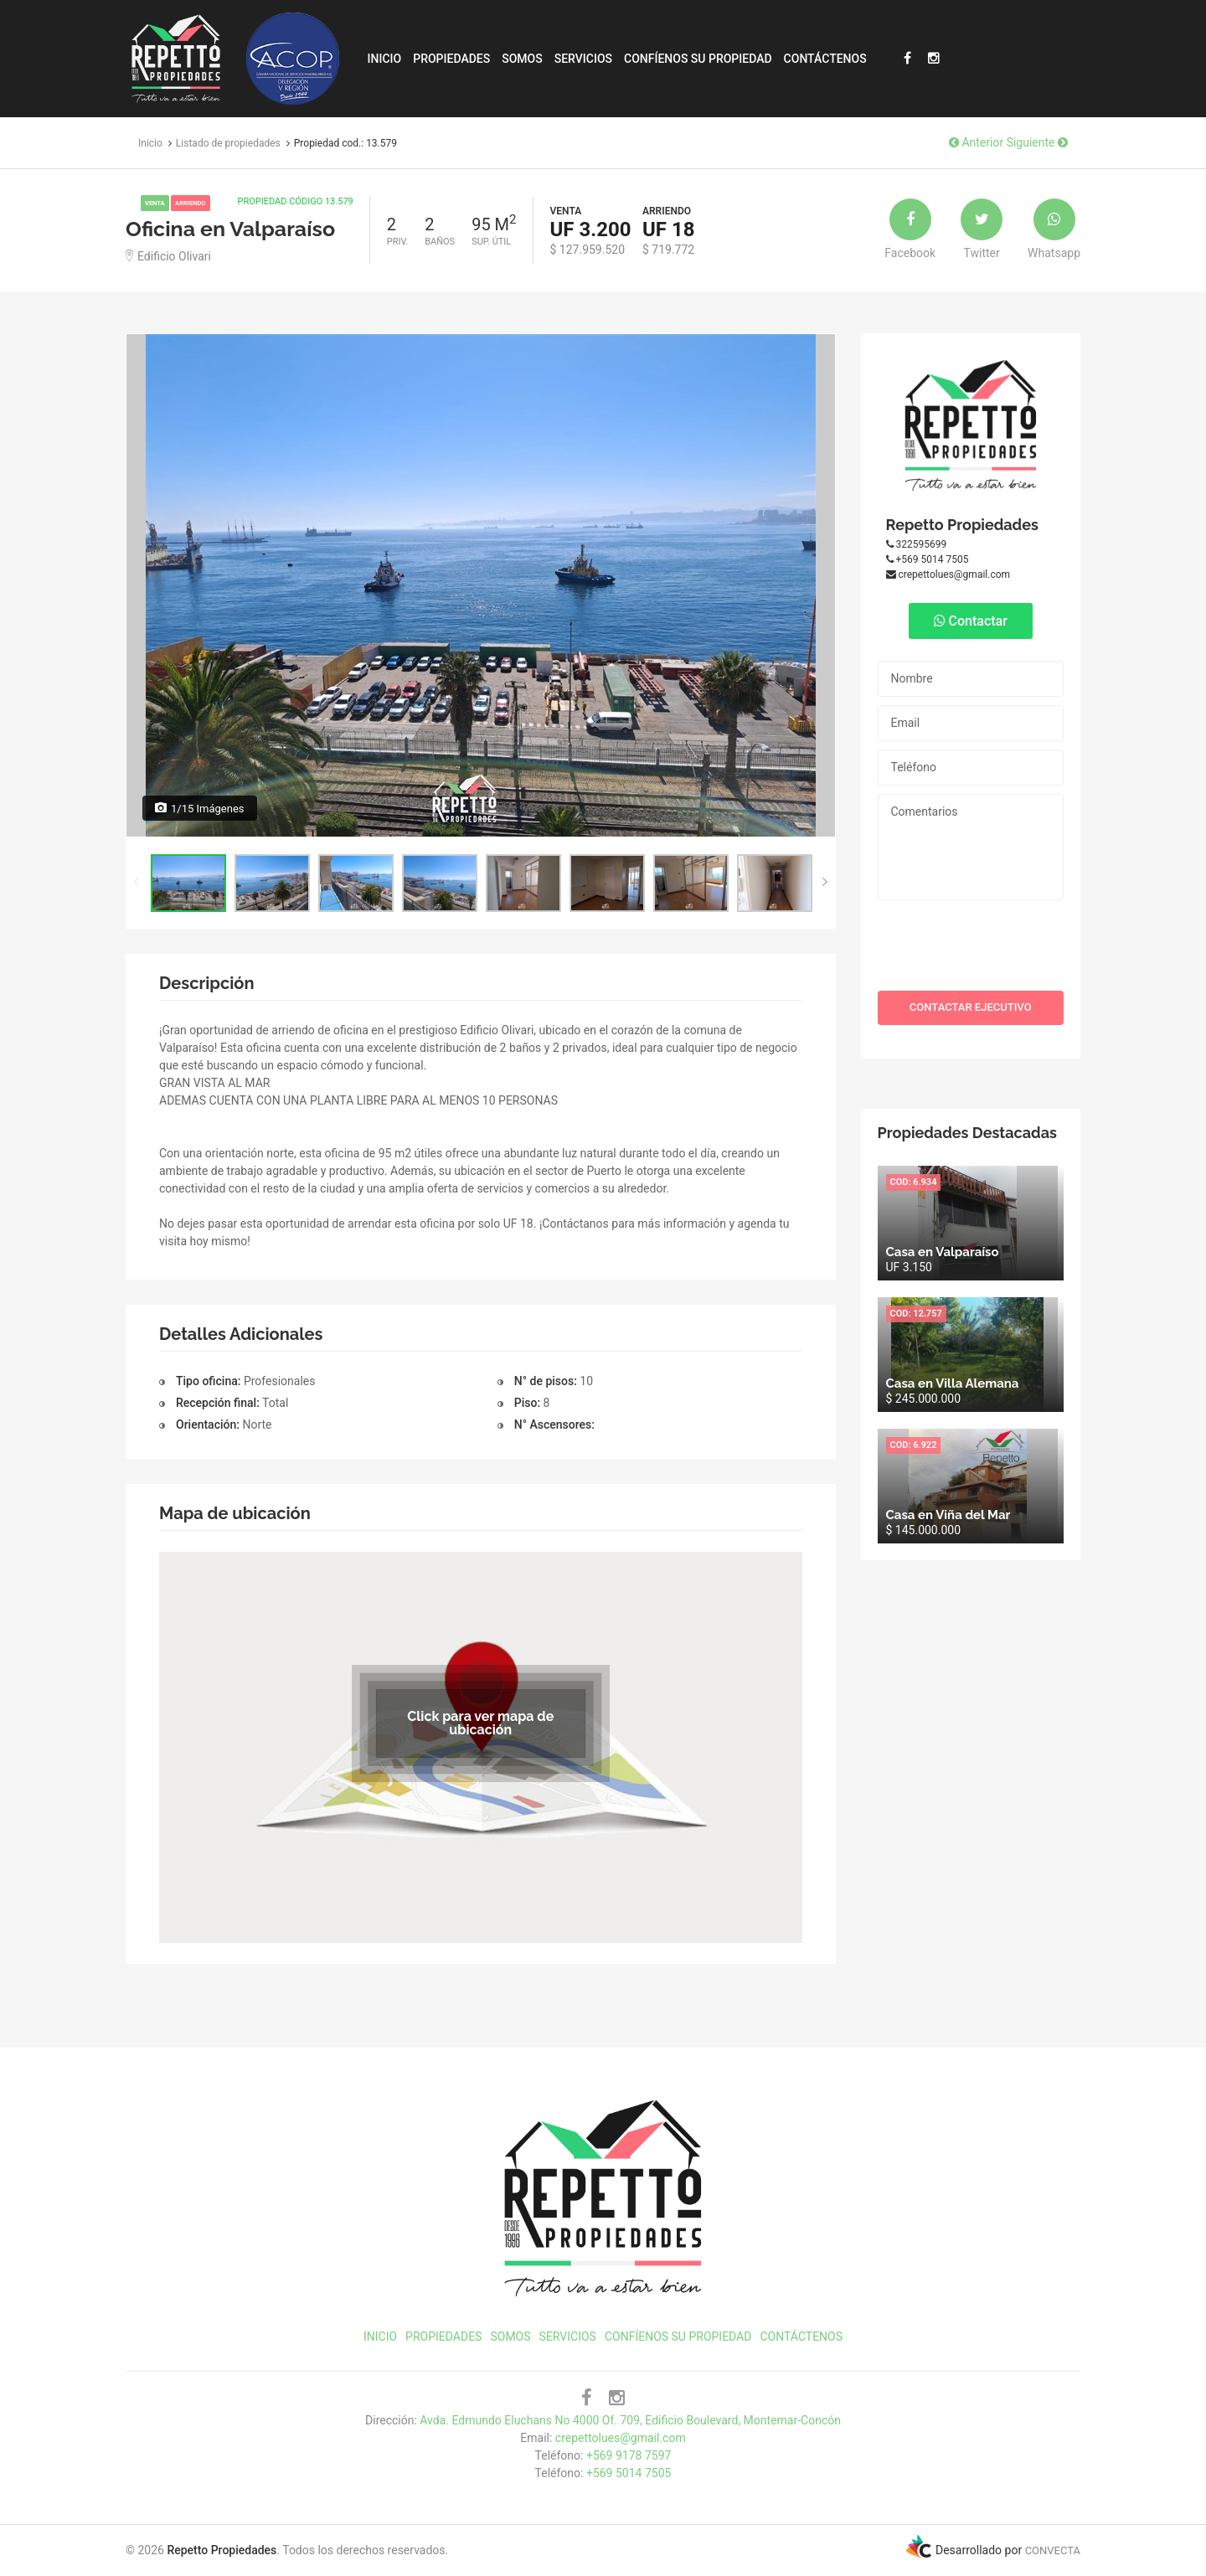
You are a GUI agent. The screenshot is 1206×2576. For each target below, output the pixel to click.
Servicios (583, 58)
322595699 (916, 544)
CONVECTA (1052, 2550)
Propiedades (451, 58)
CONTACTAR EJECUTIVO (971, 1007)
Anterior (976, 142)
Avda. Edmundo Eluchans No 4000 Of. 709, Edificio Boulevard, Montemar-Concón (630, 2420)
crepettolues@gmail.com (948, 574)
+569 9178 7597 (628, 2455)
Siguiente (1037, 142)
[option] (481, 585)
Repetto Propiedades (962, 524)
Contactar (971, 621)
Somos (522, 58)
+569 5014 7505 (927, 559)
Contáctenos (825, 58)
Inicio (385, 58)
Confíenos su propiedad (698, 58)
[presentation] (973, 941)
